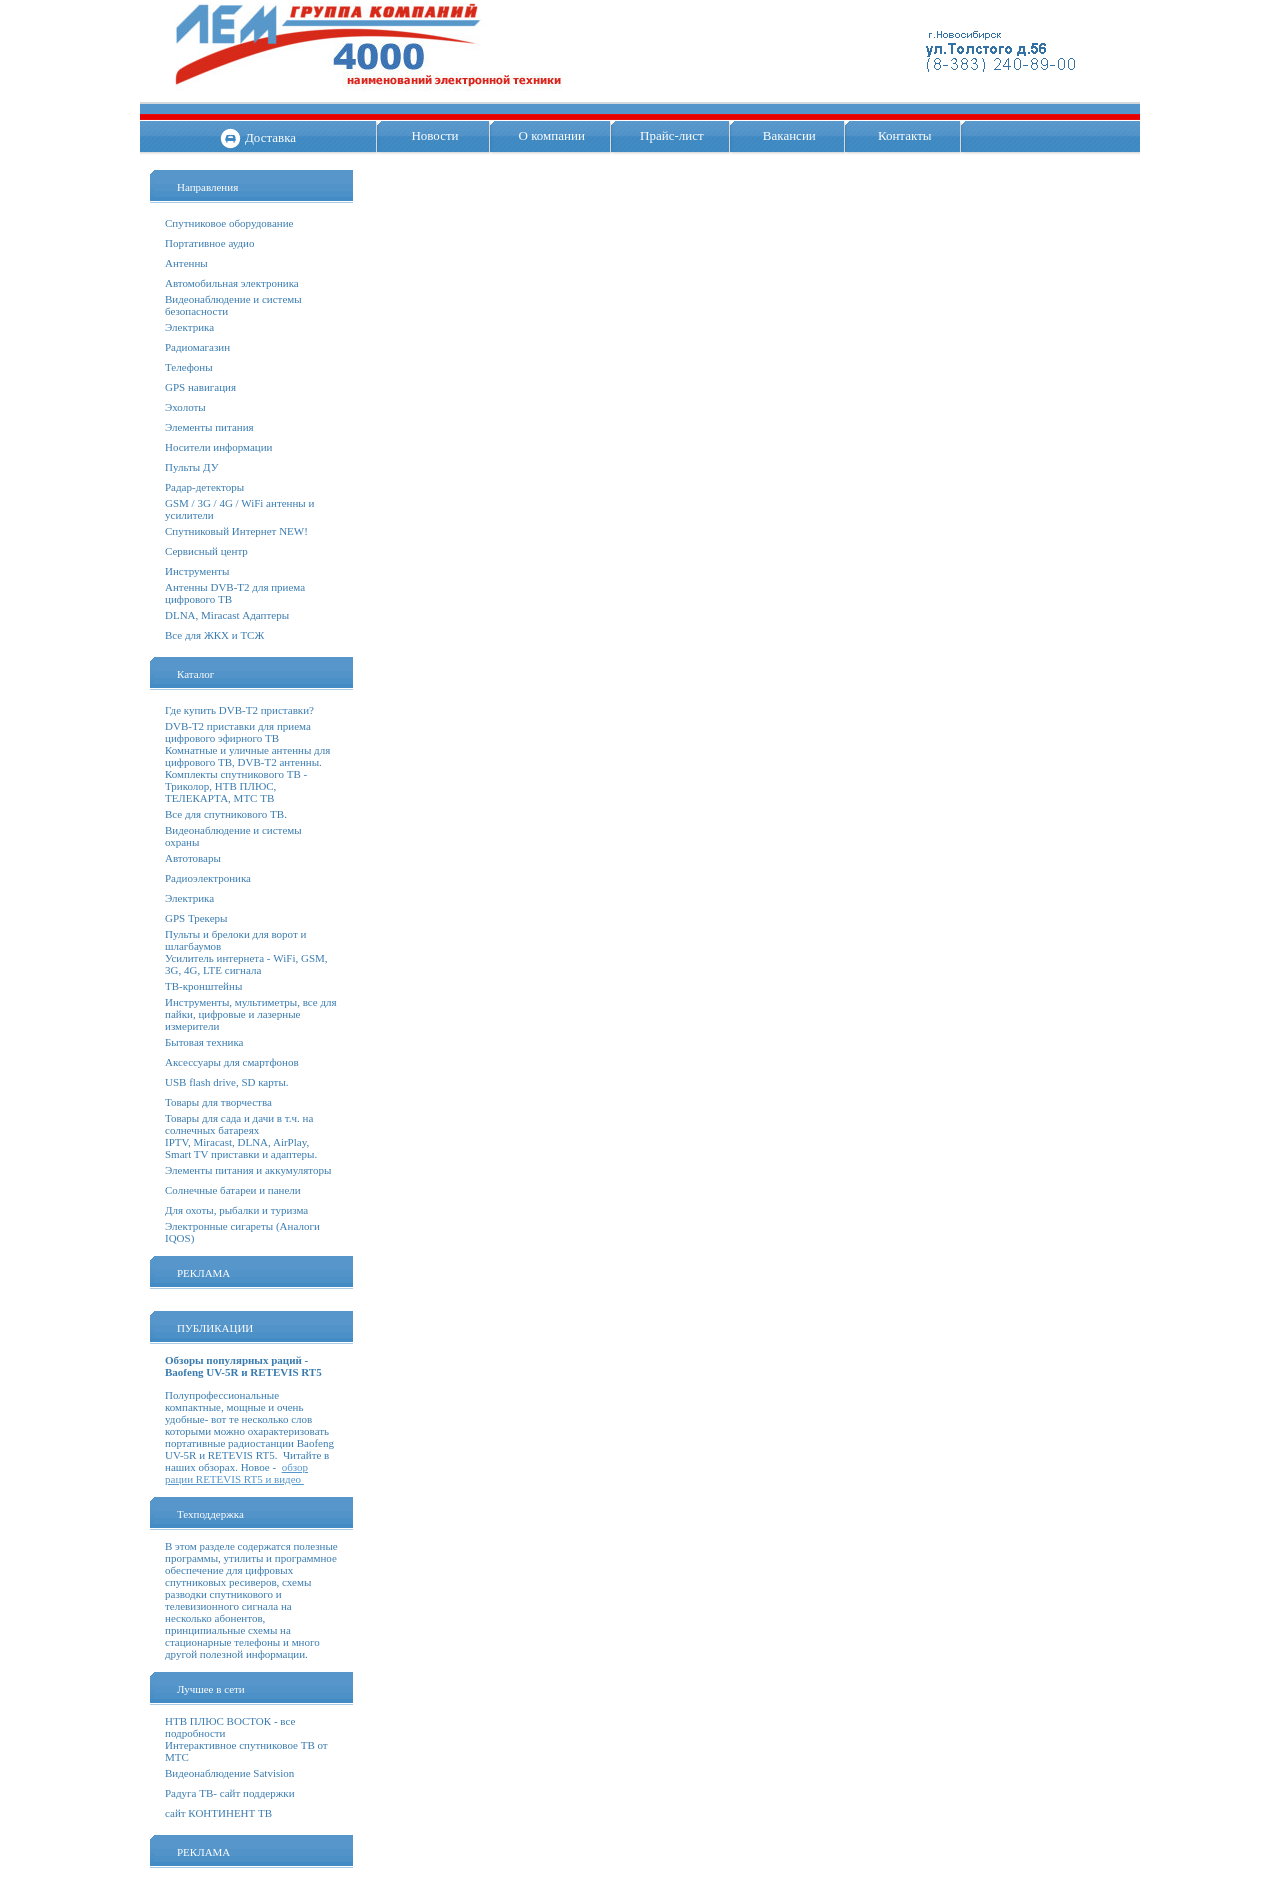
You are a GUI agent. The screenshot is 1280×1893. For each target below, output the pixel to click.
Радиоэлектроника (208, 878)
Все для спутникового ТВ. (226, 814)
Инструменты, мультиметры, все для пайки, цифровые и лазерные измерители (251, 1014)
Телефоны (189, 367)
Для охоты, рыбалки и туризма (236, 1210)
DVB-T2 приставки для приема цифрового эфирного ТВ (238, 732)
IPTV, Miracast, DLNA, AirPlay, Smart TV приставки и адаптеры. (241, 1148)
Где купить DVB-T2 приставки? (239, 710)
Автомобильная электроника (232, 283)
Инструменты (197, 571)
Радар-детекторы (204, 487)
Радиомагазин (197, 347)
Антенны (186, 263)
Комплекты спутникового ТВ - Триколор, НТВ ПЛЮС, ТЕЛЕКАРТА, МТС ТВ (236, 786)
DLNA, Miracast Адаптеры (227, 615)
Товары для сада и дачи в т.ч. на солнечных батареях (239, 1124)
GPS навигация (200, 387)
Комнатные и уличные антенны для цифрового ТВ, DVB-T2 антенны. (247, 756)
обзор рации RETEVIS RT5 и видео (236, 1473)
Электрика (189, 327)
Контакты (905, 135)
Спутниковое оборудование (229, 223)
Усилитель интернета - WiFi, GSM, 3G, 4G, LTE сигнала (246, 964)
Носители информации (218, 447)
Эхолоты (185, 407)
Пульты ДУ (191, 467)
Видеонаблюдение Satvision (229, 1773)
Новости (434, 135)
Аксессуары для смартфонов (232, 1062)
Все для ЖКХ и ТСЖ (214, 635)
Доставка (270, 137)
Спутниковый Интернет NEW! (236, 531)
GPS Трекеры (196, 918)
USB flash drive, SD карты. (227, 1082)
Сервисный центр (206, 551)
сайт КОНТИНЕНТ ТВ (218, 1813)
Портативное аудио (210, 243)
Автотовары (193, 858)
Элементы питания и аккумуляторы (248, 1170)
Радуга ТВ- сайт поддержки (230, 1793)
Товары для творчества (218, 1102)
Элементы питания (209, 427)
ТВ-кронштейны (203, 986)
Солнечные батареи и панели (233, 1190)
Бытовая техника (204, 1042)
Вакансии (789, 135)
